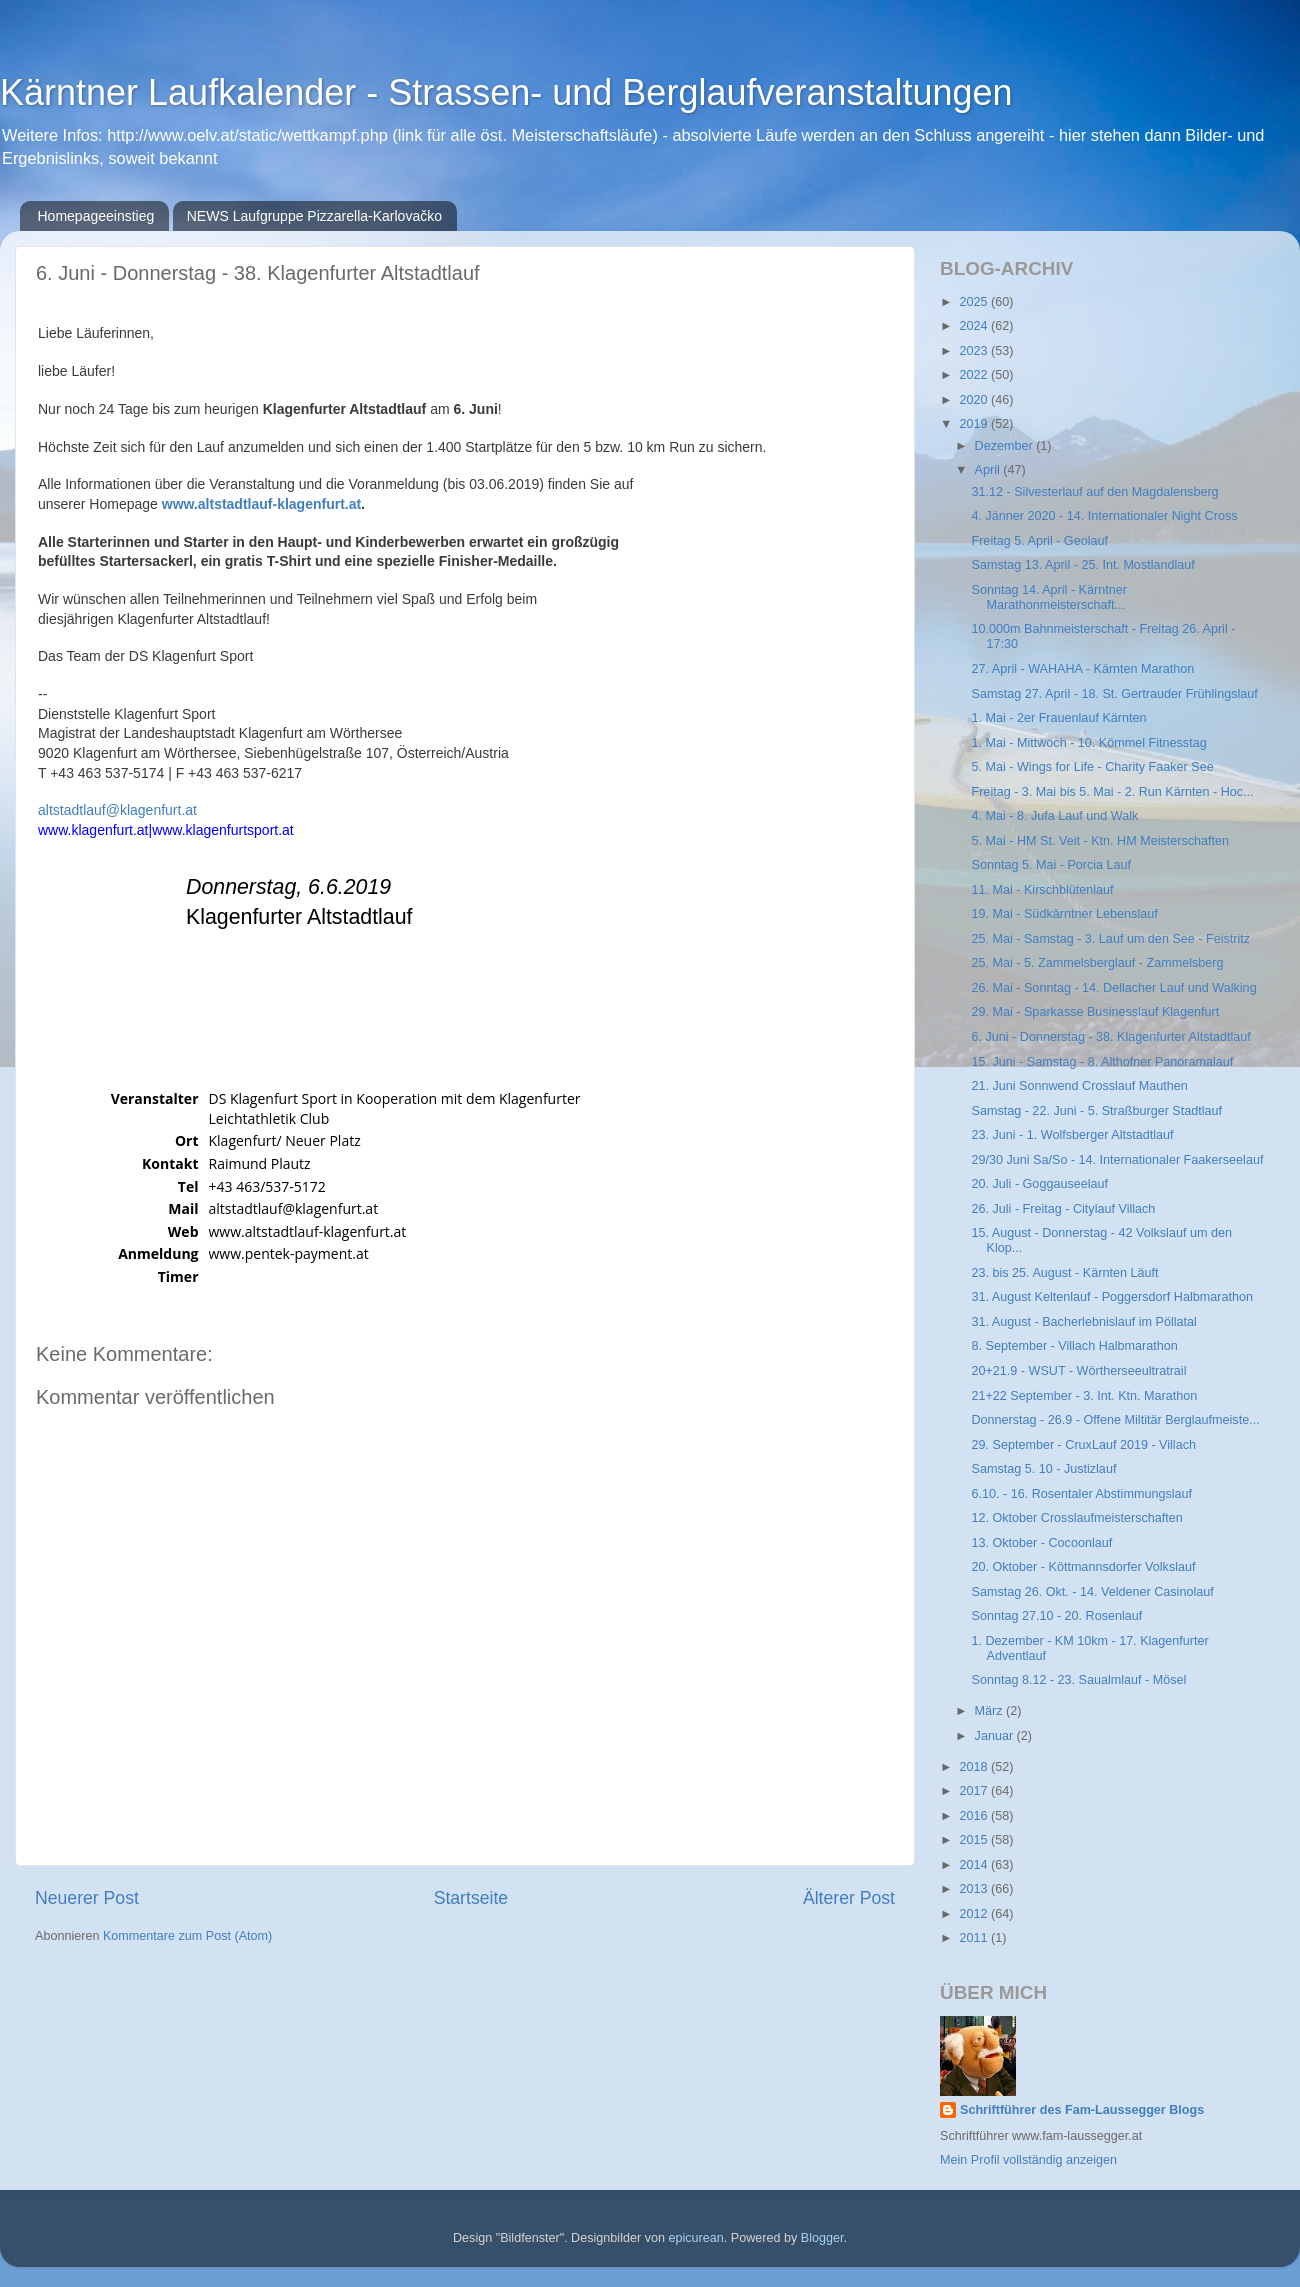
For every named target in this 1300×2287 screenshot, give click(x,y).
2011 (975, 1938)
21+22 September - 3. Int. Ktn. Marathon (1084, 1396)
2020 (975, 400)
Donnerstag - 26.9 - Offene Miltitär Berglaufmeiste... (1115, 1420)
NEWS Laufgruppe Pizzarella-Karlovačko (314, 216)
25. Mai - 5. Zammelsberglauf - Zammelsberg (1097, 963)
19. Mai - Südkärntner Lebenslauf (1064, 914)
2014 (975, 1865)
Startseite (471, 1898)
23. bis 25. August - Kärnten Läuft (1064, 1273)
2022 (975, 375)
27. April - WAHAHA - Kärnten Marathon (1082, 669)
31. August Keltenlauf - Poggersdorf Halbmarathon (1111, 1297)
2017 (975, 1791)
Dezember (1006, 446)
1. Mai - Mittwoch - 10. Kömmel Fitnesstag (1088, 743)
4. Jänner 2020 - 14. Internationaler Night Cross (1104, 516)
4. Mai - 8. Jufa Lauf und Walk (1054, 816)
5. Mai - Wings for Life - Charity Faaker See (1092, 767)
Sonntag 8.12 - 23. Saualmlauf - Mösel (1078, 1680)
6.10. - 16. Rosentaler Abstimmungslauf (1081, 1494)
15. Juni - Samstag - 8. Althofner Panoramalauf (1102, 1062)
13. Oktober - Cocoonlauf (1041, 1543)
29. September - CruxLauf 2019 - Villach (1083, 1445)
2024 (975, 326)
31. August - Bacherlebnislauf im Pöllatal (1083, 1322)
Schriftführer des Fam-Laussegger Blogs (1082, 2110)
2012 (975, 1914)
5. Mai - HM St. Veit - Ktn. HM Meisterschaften (1100, 841)
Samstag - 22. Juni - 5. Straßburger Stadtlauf (1096, 1111)
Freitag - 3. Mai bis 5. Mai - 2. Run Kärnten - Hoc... (1112, 792)
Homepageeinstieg (96, 216)
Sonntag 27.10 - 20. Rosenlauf (1056, 1616)
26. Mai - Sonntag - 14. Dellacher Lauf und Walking (1113, 988)
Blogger (822, 2238)
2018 (975, 1767)
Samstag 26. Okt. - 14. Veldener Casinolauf (1092, 1592)
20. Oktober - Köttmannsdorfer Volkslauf (1083, 1567)
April (989, 470)
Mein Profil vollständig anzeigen (1028, 2160)
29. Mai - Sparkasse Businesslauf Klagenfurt (1095, 1012)
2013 (975, 1889)
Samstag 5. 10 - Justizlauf (1043, 1469)
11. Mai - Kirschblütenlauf (1042, 890)
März (990, 1711)
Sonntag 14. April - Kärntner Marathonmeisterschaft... (1048, 597)
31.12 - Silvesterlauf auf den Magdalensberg (1094, 492)
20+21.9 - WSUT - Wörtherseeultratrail (1078, 1371)
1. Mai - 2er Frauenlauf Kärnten (1058, 718)
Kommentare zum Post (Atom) (187, 1936)
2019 (975, 424)
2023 (975, 351)
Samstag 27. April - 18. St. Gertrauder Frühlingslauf (1114, 694)
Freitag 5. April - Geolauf (1039, 541)
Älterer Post (849, 1898)
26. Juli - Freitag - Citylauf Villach (1063, 1209)
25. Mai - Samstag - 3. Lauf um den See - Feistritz (1110, 939)
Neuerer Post (87, 1898)
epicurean (695, 2238)
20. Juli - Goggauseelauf (1039, 1184)
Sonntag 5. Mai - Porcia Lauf (1051, 865)
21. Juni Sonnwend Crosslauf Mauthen (1079, 1086)
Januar (996, 1736)
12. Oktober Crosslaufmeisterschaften (1076, 1518)
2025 (975, 302)
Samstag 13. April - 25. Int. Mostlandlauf (1082, 565)
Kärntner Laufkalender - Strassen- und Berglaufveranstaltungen (506, 92)
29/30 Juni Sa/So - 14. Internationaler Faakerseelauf (1117, 1160)
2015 (975, 1840)
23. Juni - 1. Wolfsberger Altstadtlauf (1072, 1135)
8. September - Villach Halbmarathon (1074, 1346)
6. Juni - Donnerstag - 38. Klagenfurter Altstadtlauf (1110, 1037)
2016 (975, 1816)
